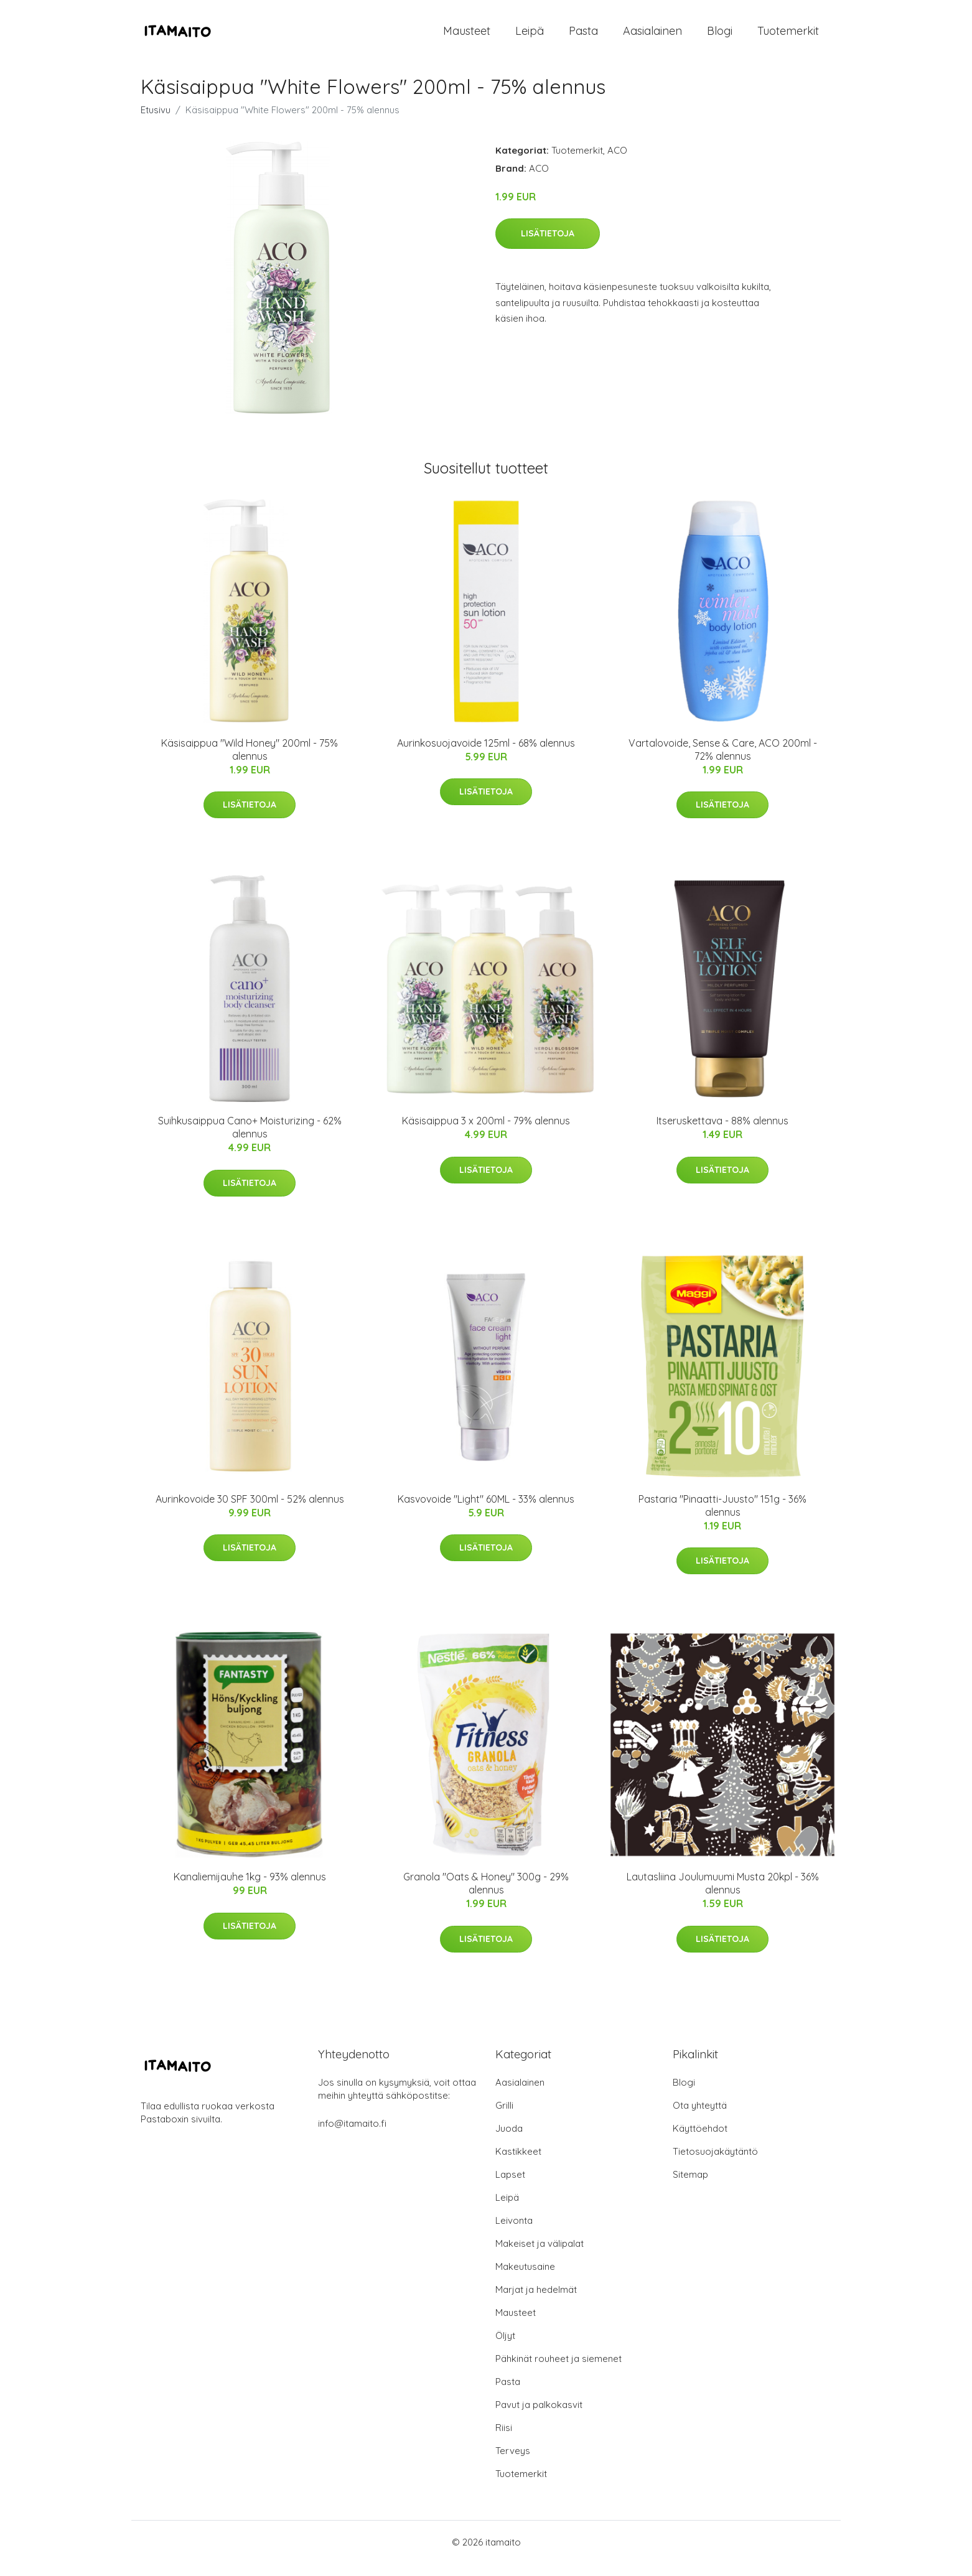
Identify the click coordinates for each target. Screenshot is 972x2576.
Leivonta (514, 2233)
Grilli (504, 2118)
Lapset (510, 2187)
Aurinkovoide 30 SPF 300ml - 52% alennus (250, 1511)
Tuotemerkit (788, 37)
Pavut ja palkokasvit (538, 2417)
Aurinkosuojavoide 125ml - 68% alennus (486, 755)
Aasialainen (652, 37)
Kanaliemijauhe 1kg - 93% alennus (250, 1889)
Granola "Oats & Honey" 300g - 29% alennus (486, 1895)
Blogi (719, 37)
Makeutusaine (525, 2279)
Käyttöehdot (700, 2141)
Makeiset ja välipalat (539, 2256)
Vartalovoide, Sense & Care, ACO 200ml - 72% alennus (723, 762)
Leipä (529, 37)
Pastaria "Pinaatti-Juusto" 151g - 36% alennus (722, 1518)
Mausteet (466, 37)
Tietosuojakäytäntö (715, 2164)
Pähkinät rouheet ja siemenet (558, 2371)
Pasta (583, 37)
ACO (617, 163)
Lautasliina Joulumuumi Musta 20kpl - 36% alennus (723, 1895)
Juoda (509, 2141)
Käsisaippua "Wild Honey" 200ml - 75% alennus (249, 762)
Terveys (512, 2463)
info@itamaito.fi (352, 2136)
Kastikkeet (518, 2164)
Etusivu (156, 122)
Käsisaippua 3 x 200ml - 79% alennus (486, 1133)
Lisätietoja (547, 245)
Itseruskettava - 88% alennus (722, 1133)
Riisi (503, 2440)
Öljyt (505, 2348)
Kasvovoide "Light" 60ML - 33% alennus (486, 1511)
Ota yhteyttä (700, 2118)
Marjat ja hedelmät (536, 2302)
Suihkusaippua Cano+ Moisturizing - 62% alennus (250, 1139)
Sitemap (690, 2187)
